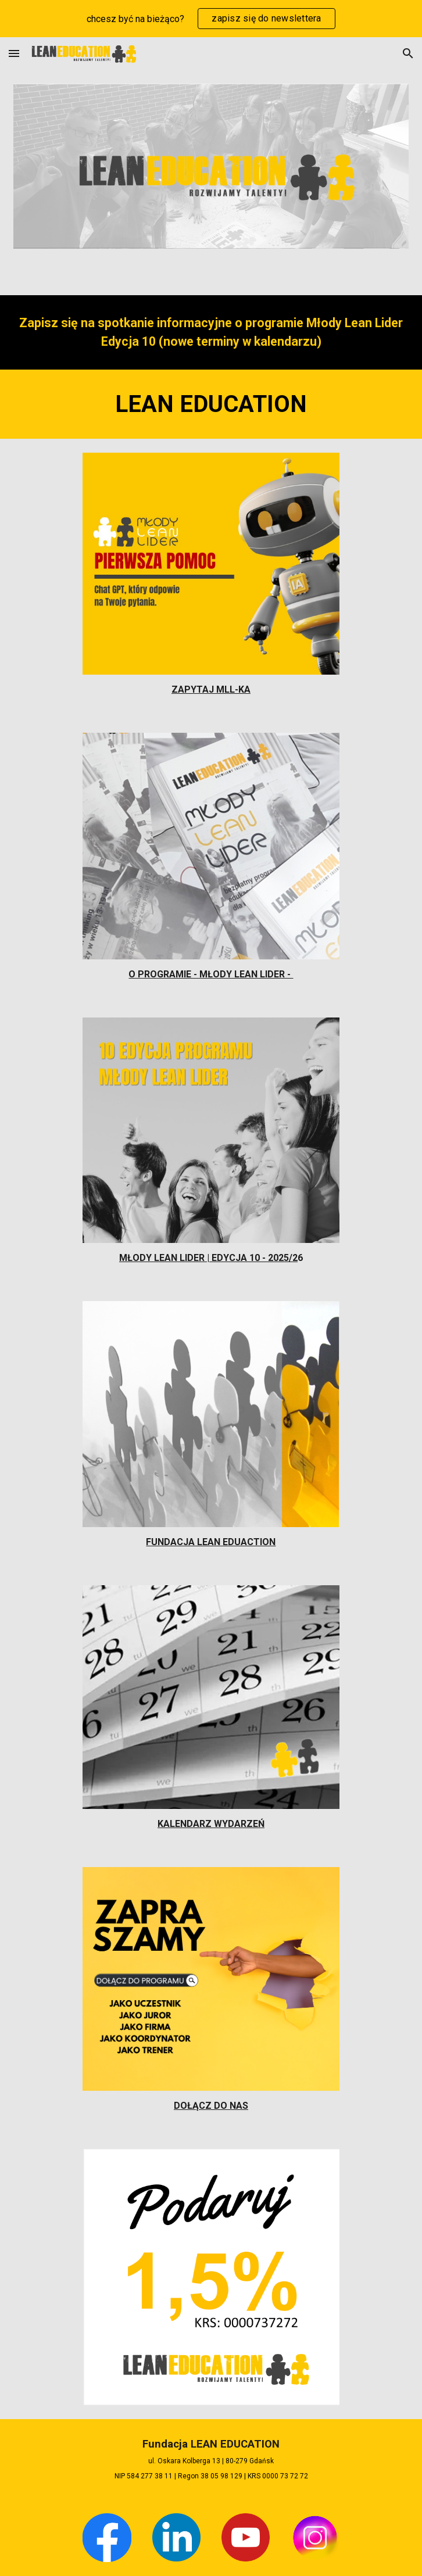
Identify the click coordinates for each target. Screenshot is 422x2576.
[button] (14, 53)
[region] (211, 18)
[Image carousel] (211, 166)
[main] (211, 332)
